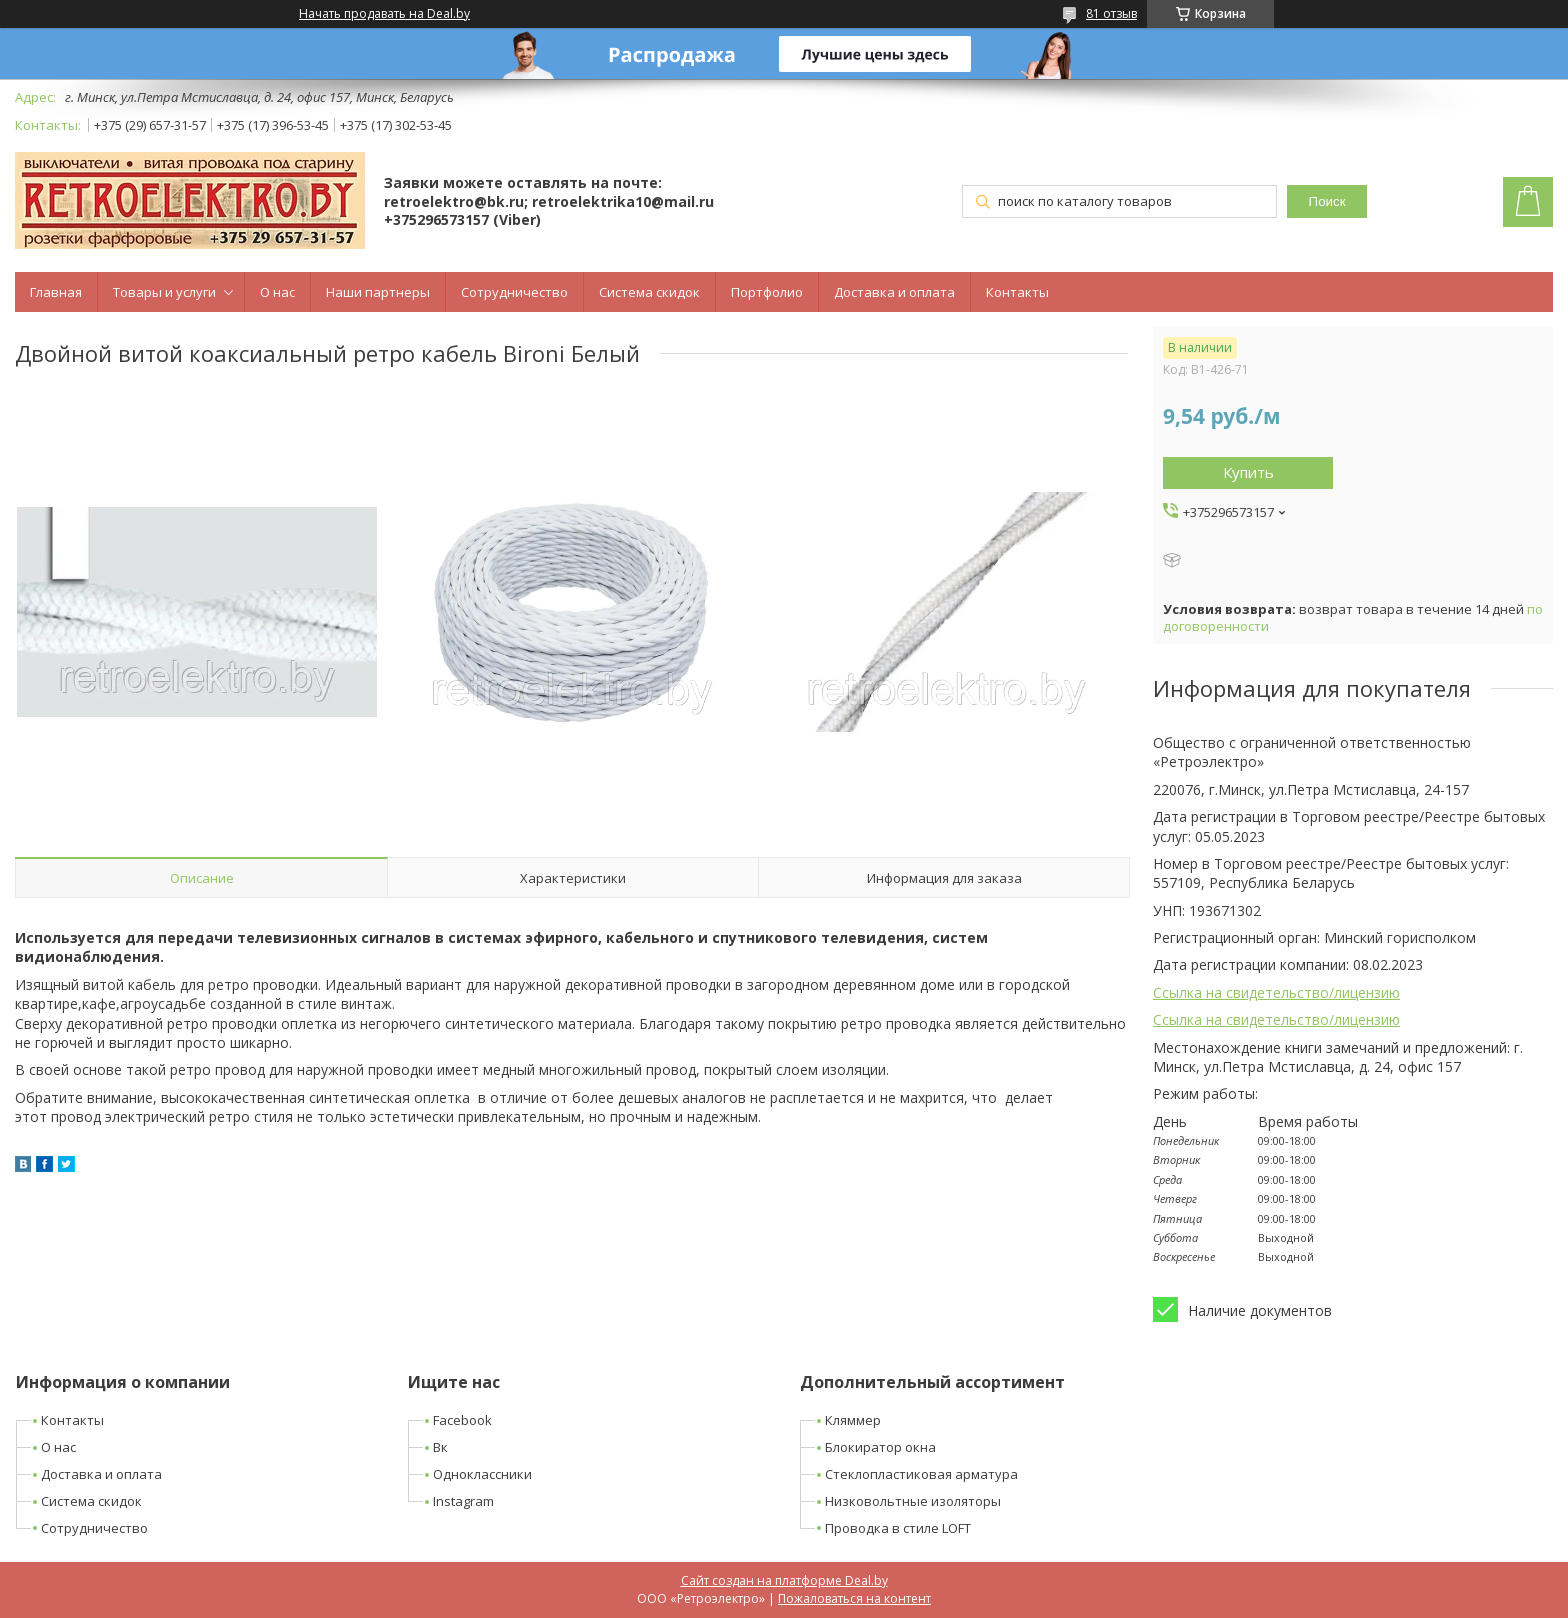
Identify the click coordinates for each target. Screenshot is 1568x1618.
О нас (277, 292)
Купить (1248, 472)
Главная (56, 292)
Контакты (1017, 292)
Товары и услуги (164, 292)
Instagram (463, 1501)
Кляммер (853, 1420)
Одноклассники (482, 1474)
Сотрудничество (514, 292)
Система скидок (649, 292)
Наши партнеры (378, 292)
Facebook (462, 1420)
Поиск (1327, 201)
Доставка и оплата (894, 292)
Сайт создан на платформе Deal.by (784, 1580)
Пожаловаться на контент (854, 1598)
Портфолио (767, 292)
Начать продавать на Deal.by (384, 14)
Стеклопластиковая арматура (921, 1474)
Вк (440, 1447)
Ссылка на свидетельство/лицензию (1276, 992)
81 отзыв (1111, 13)
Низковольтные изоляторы (913, 1501)
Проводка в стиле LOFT (898, 1528)
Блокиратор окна (880, 1447)
